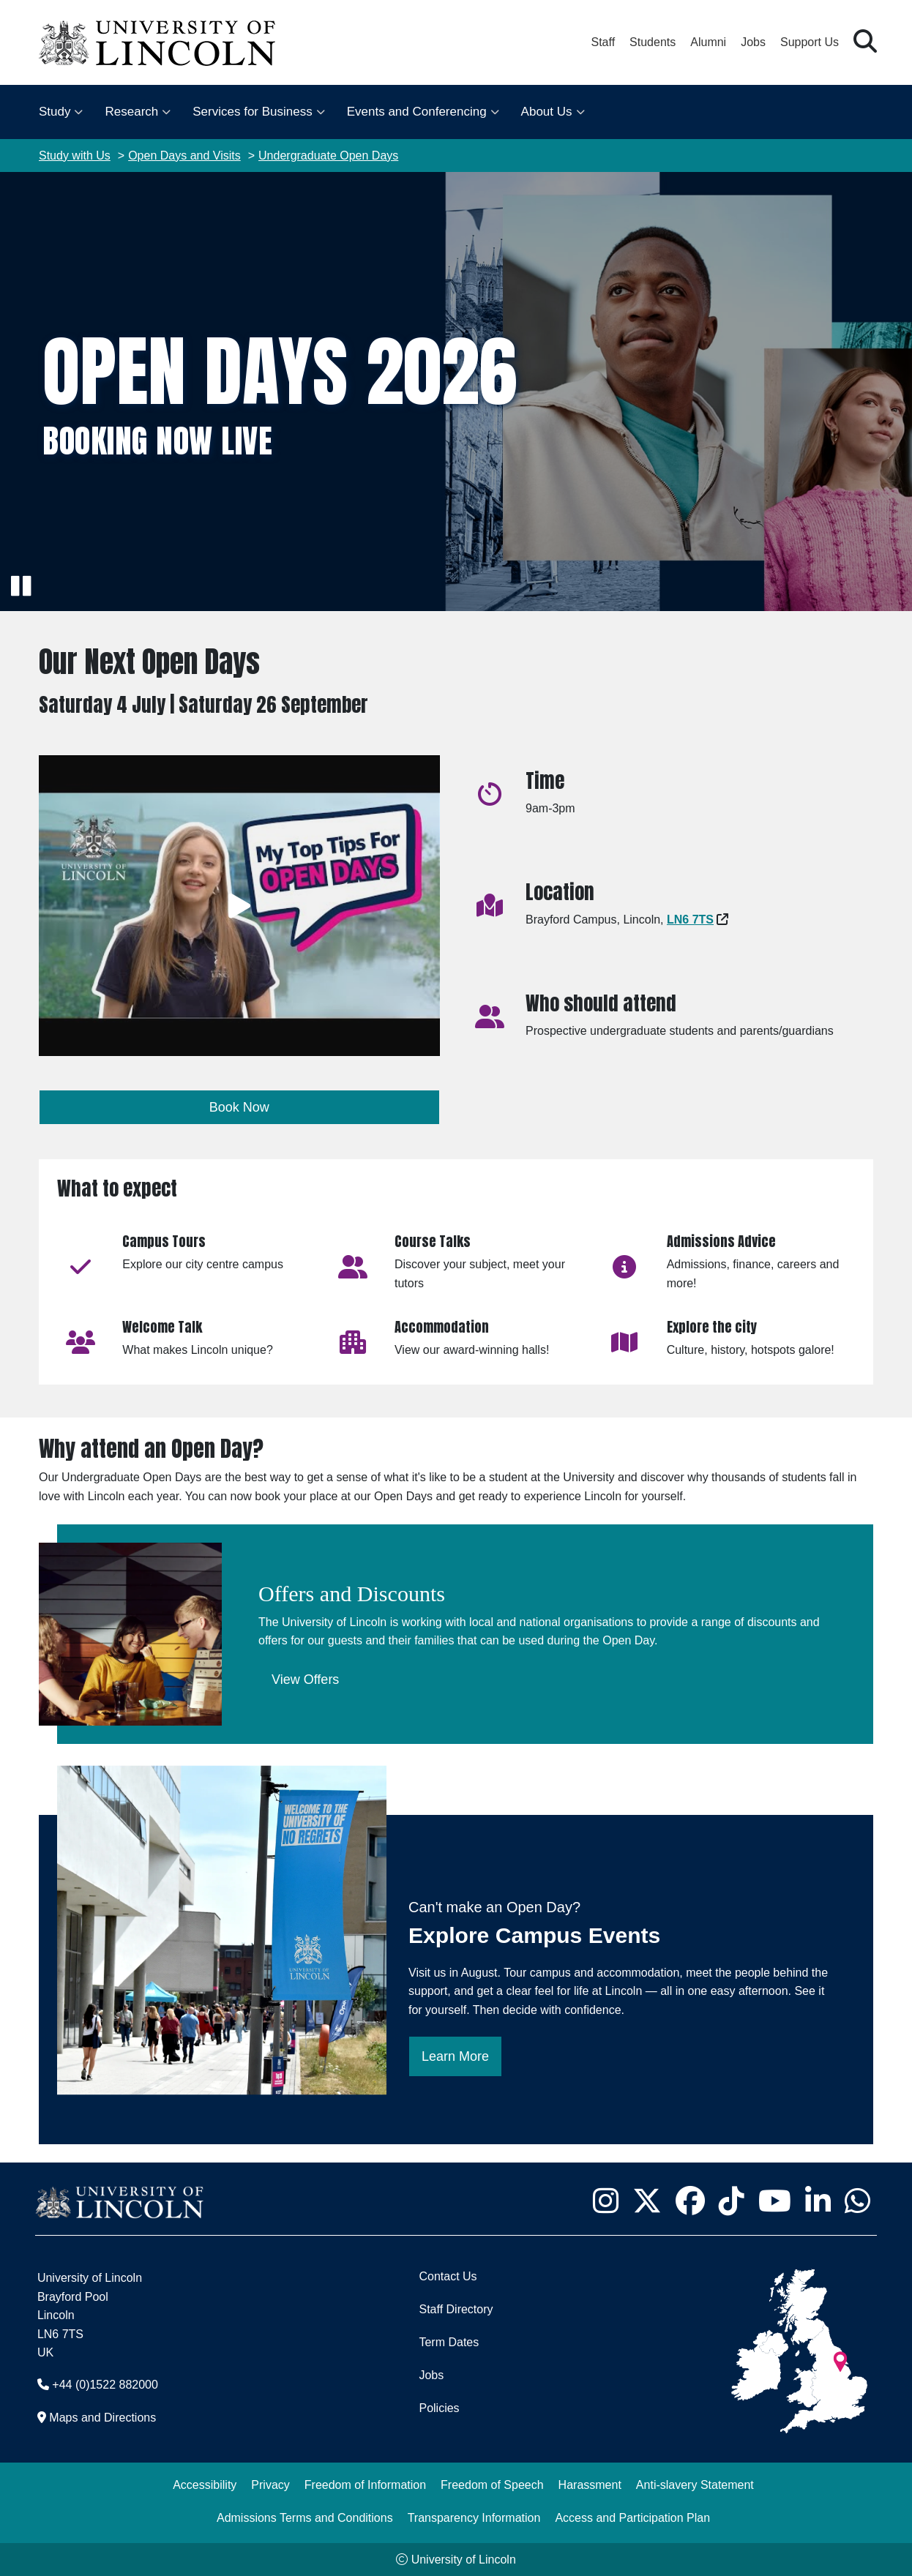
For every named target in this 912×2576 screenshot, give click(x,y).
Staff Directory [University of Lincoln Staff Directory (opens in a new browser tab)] (456, 2309)
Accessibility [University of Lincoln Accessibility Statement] (204, 2485)
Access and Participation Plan (632, 2518)
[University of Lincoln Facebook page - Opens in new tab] (690, 2200)
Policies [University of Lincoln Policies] (439, 2408)
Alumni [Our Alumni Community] (708, 42)
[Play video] (239, 905)
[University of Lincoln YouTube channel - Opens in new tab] (774, 2200)
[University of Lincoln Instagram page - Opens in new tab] (605, 2200)
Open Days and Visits (184, 155)
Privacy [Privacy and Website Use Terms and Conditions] (270, 2485)
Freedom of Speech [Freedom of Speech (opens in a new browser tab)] (492, 2485)
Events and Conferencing (417, 112)
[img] (456, 391)
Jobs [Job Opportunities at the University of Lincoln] (753, 42)
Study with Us (75, 155)
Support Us (809, 42)
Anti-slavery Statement (695, 2485)
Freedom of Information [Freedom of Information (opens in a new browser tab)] (365, 2485)
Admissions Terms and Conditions (305, 2518)
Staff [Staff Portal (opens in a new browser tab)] (603, 42)
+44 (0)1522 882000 (105, 2384)
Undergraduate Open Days (328, 155)
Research (131, 112)
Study (54, 112)
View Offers (305, 1679)
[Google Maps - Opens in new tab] (690, 919)
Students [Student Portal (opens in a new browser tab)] (652, 42)
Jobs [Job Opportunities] (431, 2375)
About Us (546, 112)
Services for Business (252, 112)
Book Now (239, 1107)
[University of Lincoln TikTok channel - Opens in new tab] (731, 2200)
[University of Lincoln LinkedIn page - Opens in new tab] (817, 2200)
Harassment (589, 2485)
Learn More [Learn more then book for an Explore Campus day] (455, 2056)
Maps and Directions (102, 2417)
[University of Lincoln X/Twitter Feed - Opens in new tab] (647, 2200)
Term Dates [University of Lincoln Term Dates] (449, 2342)
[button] (865, 42)
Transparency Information (474, 2518)
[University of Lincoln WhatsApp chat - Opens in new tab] (857, 2200)
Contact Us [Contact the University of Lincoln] (447, 2276)
